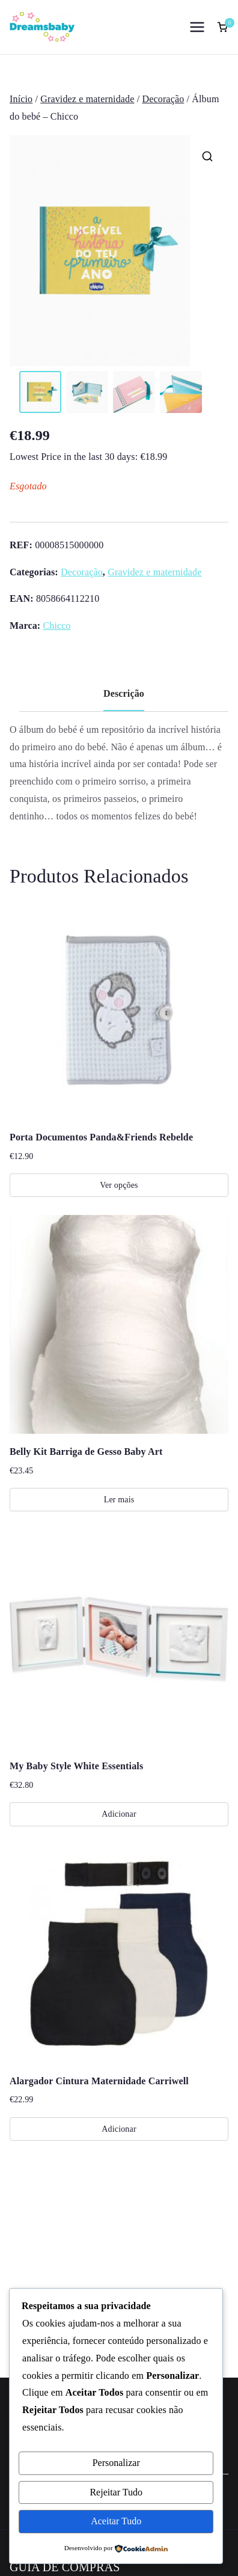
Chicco (56, 626)
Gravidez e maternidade (87, 99)
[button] (207, 156)
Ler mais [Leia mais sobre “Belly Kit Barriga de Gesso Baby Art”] (119, 1500)
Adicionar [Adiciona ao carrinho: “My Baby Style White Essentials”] (119, 1814)
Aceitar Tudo (116, 2521)
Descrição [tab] (123, 694)
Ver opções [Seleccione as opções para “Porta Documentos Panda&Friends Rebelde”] (119, 1185)
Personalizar (116, 2463)
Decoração (163, 99)
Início (21, 99)
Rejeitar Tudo (116, 2492)
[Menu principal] (197, 27)
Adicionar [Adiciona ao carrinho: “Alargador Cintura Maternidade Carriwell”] (119, 2129)
